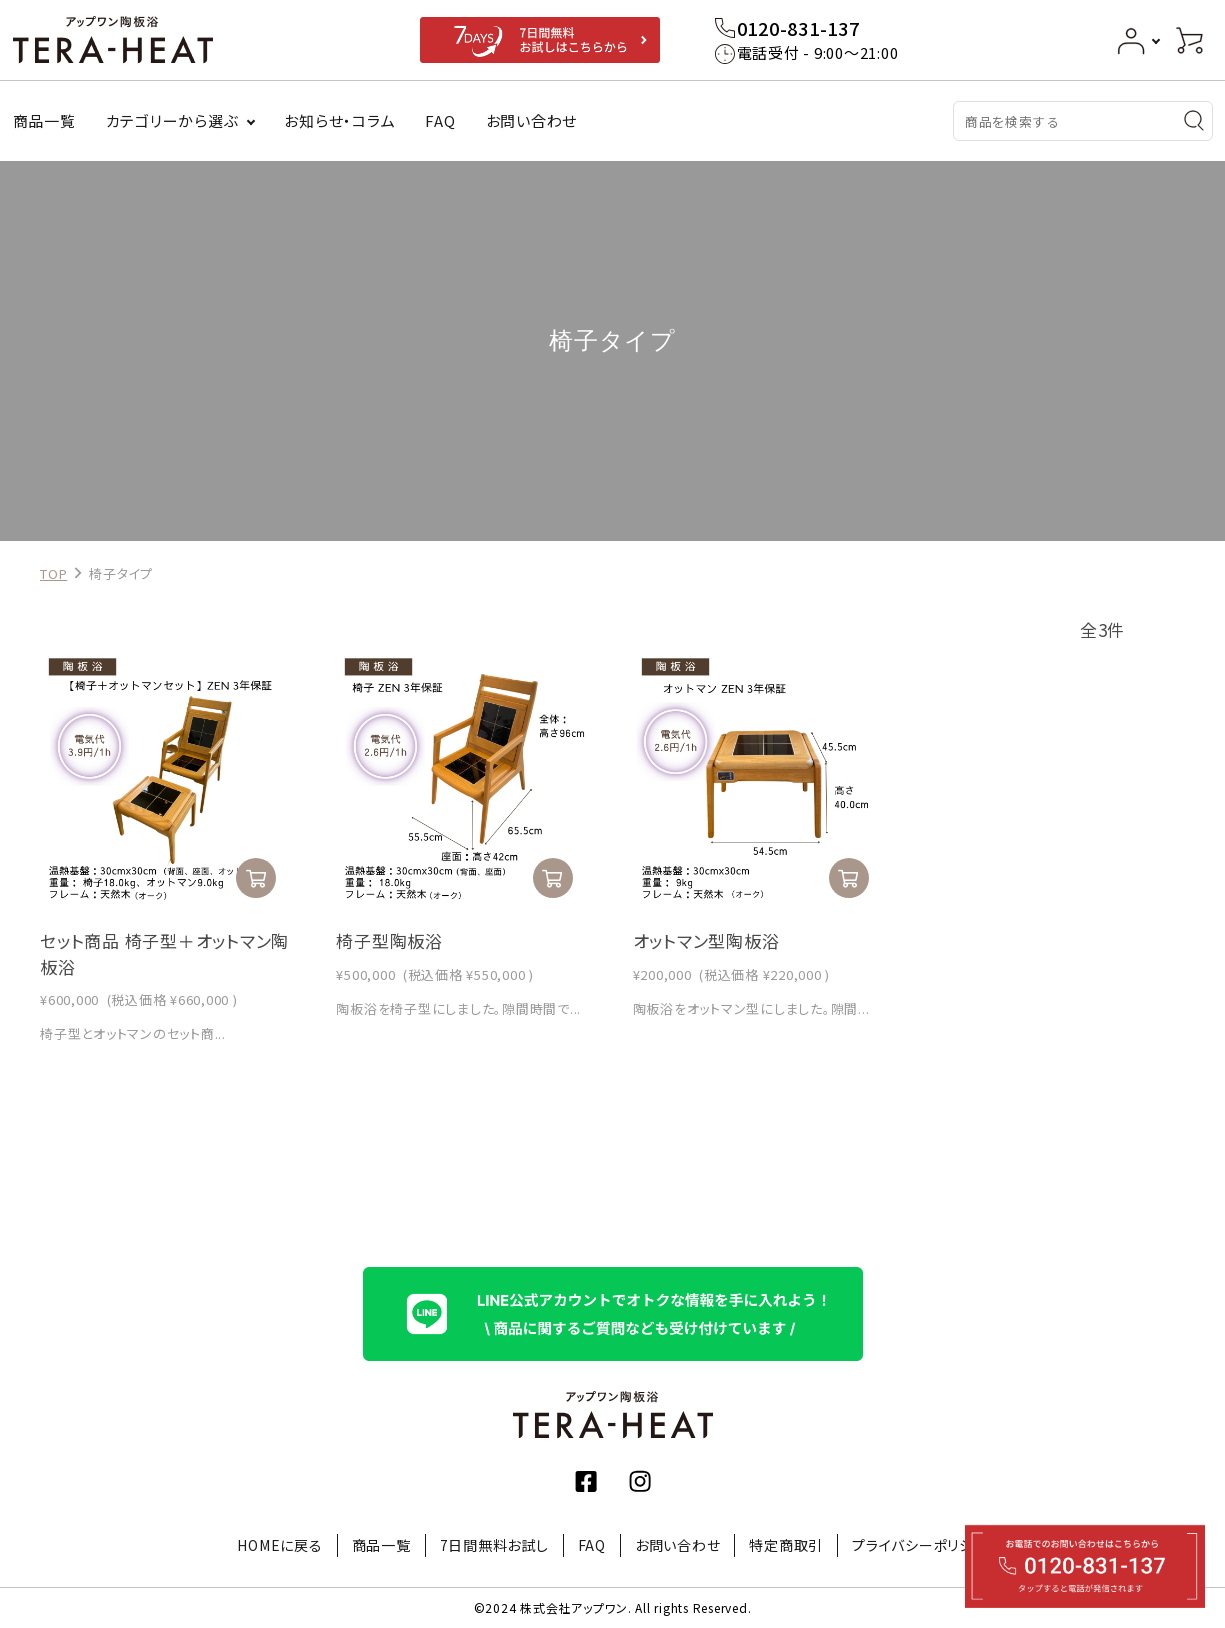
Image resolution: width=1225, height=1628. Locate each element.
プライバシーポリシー (920, 1545)
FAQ (440, 120)
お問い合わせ (532, 120)
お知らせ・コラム (339, 120)
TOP (53, 573)
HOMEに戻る (279, 1545)
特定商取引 (786, 1545)
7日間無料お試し (494, 1545)
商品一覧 (44, 120)
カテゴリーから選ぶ (172, 120)
